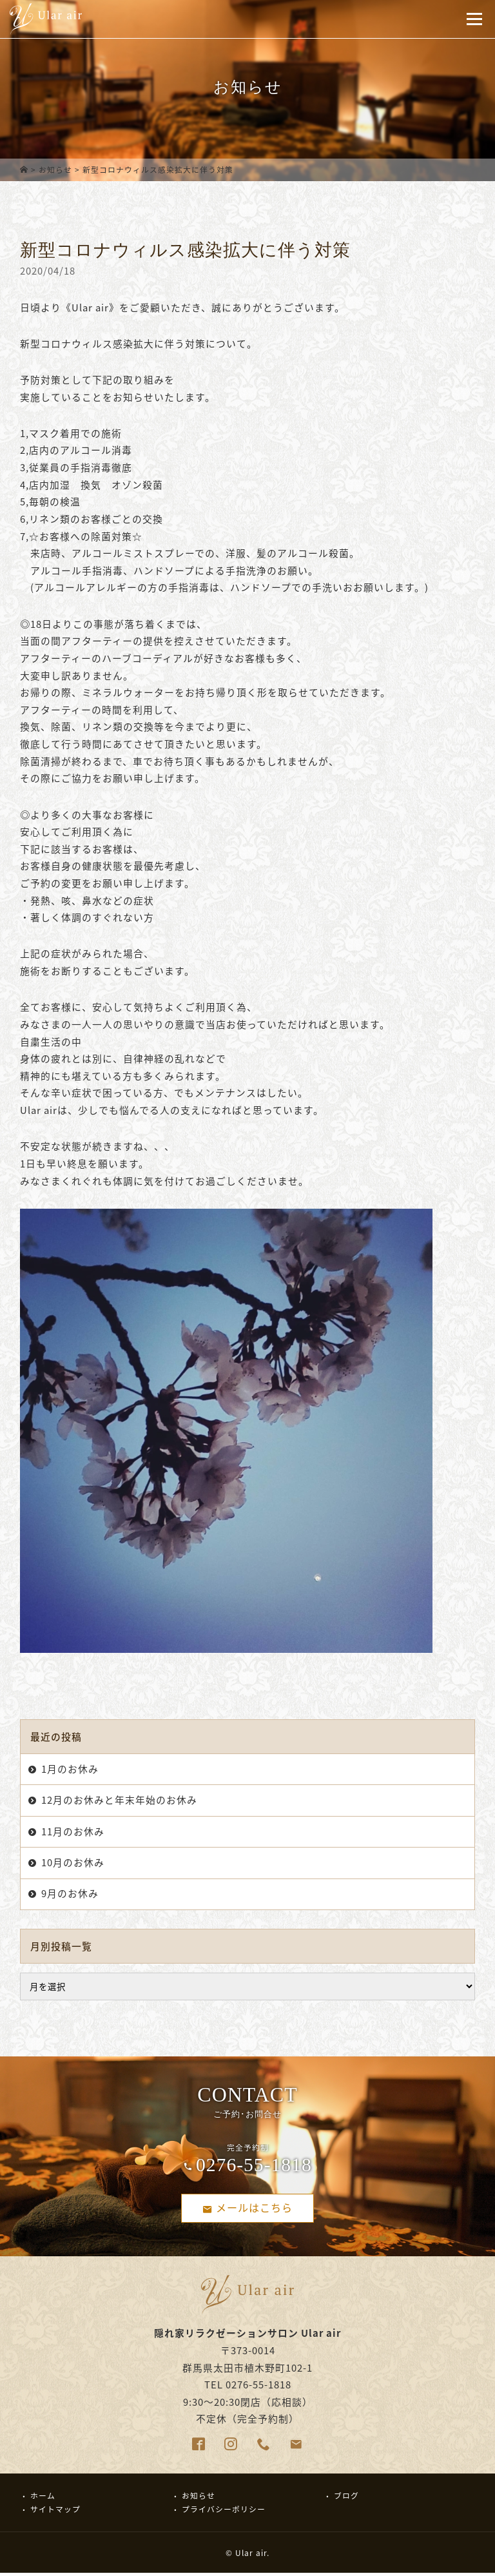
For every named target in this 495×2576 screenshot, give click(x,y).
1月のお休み (70, 1769)
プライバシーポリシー (224, 2511)
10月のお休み (72, 1862)
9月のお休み (70, 1893)
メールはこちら (247, 2208)
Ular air (251, 2555)
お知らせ (55, 169)
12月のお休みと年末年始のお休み (119, 1800)
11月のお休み (72, 1831)
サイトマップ (55, 2511)
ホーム (42, 2498)
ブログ (346, 2498)
